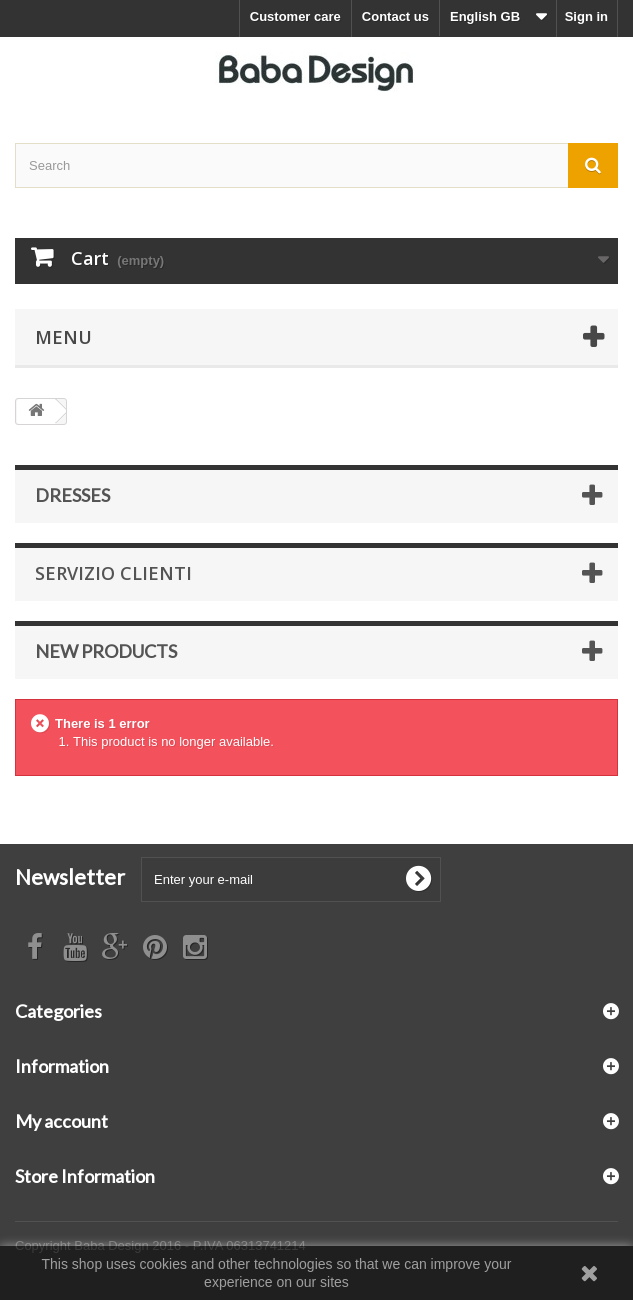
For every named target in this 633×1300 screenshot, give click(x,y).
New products (106, 651)
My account (61, 1121)
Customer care (295, 16)
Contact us (395, 16)
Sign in (586, 16)
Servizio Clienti (113, 573)
